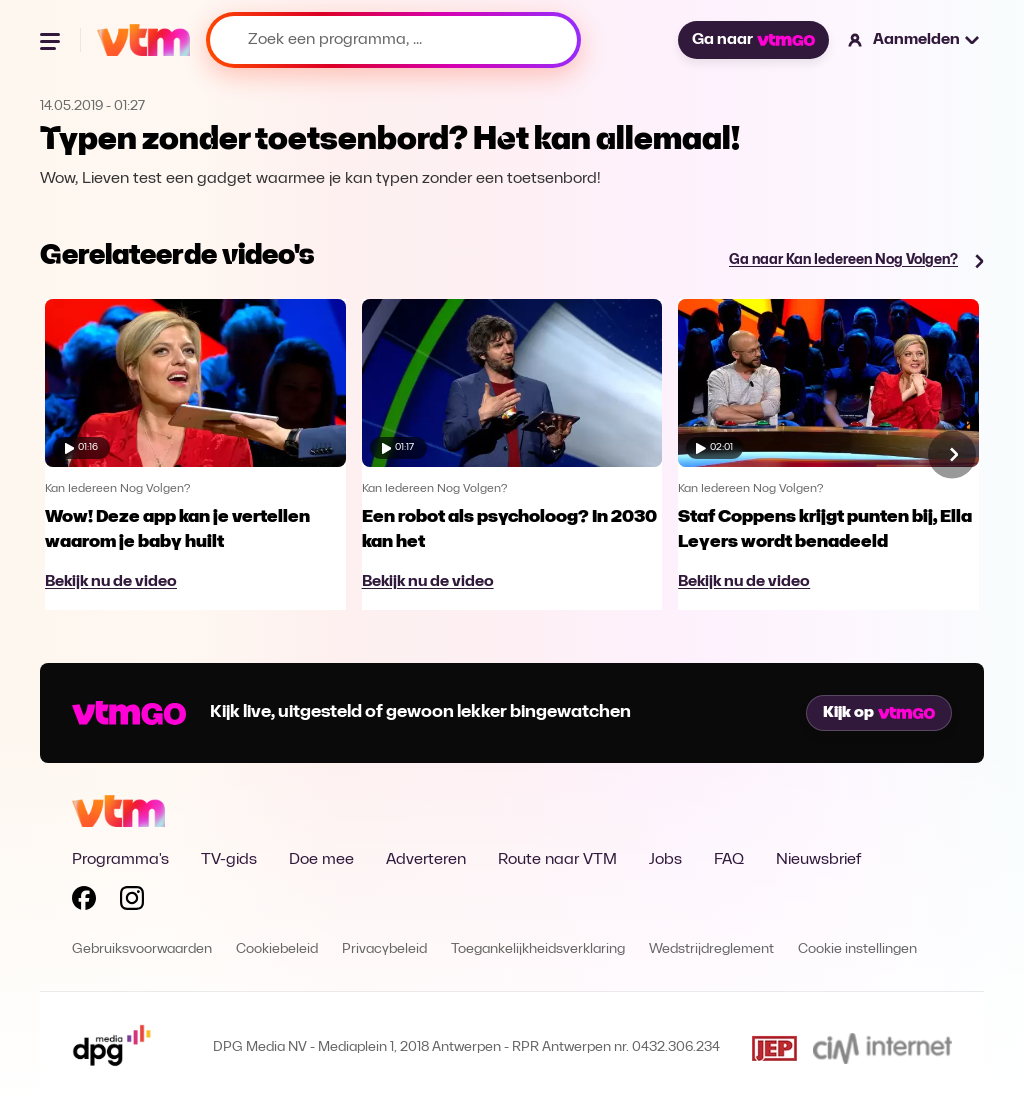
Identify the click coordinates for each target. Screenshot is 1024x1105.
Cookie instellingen (857, 949)
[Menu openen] (52, 40)
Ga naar (753, 40)
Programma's (120, 860)
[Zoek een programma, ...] (393, 40)
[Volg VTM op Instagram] (132, 902)
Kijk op (879, 713)
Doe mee (321, 860)
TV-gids (229, 860)
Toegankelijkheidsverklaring (538, 949)
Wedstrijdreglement (711, 949)
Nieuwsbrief (818, 860)
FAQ (729, 860)
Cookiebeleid (277, 949)
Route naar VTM (557, 860)
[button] (914, 40)
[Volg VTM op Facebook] (84, 902)
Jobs (665, 860)
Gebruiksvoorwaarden (142, 949)
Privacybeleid (384, 949)
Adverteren (426, 860)
